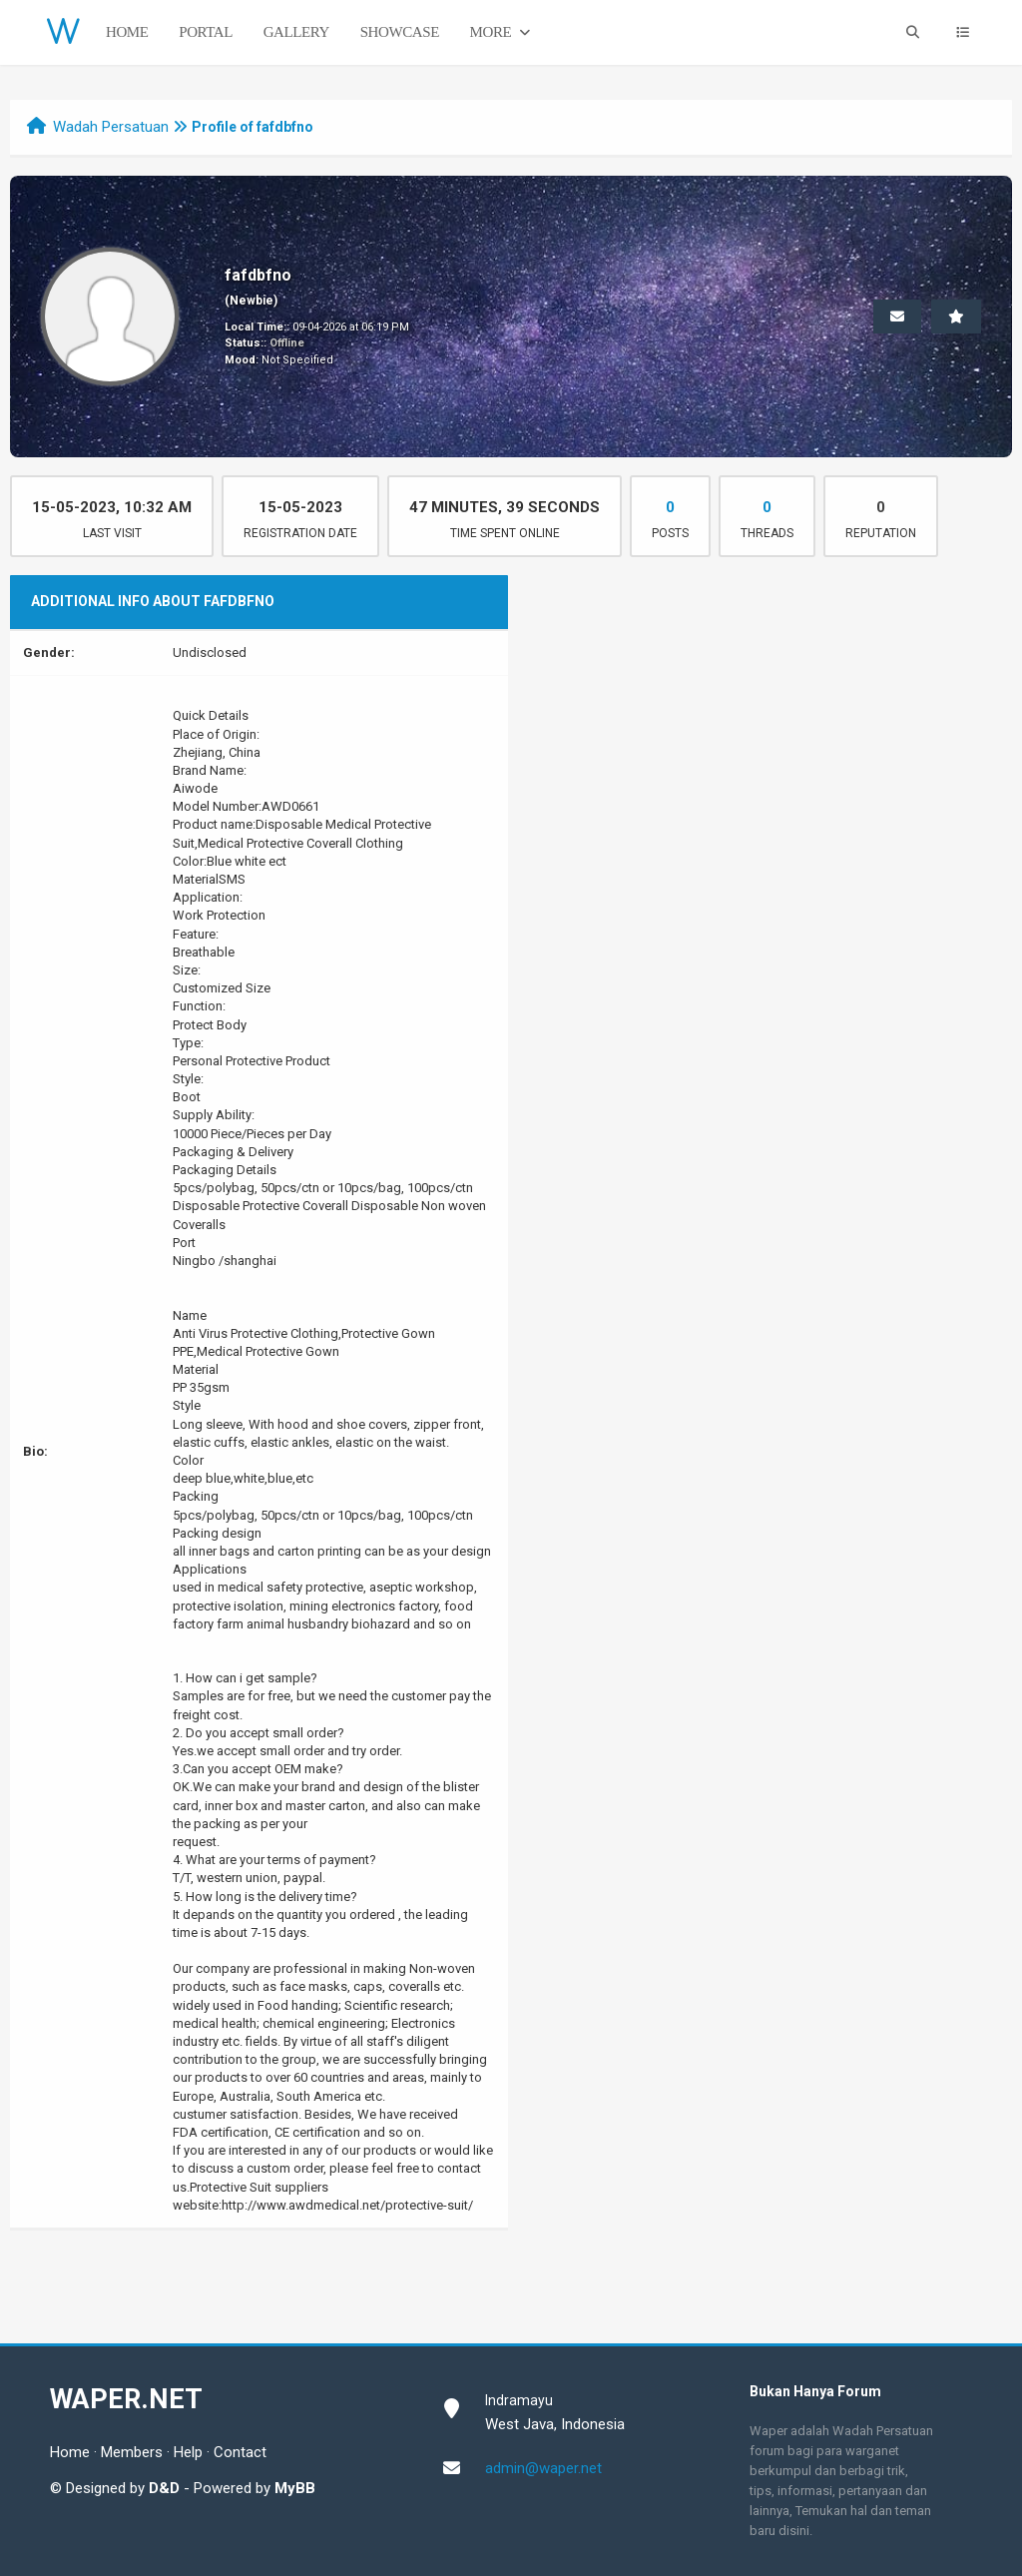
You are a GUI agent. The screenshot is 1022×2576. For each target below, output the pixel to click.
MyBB (294, 2488)
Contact (240, 2452)
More (502, 32)
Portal (206, 32)
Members (132, 2452)
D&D (164, 2488)
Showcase (399, 32)
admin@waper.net (543, 2468)
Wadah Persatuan (111, 127)
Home (127, 32)
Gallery (296, 32)
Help (188, 2452)
